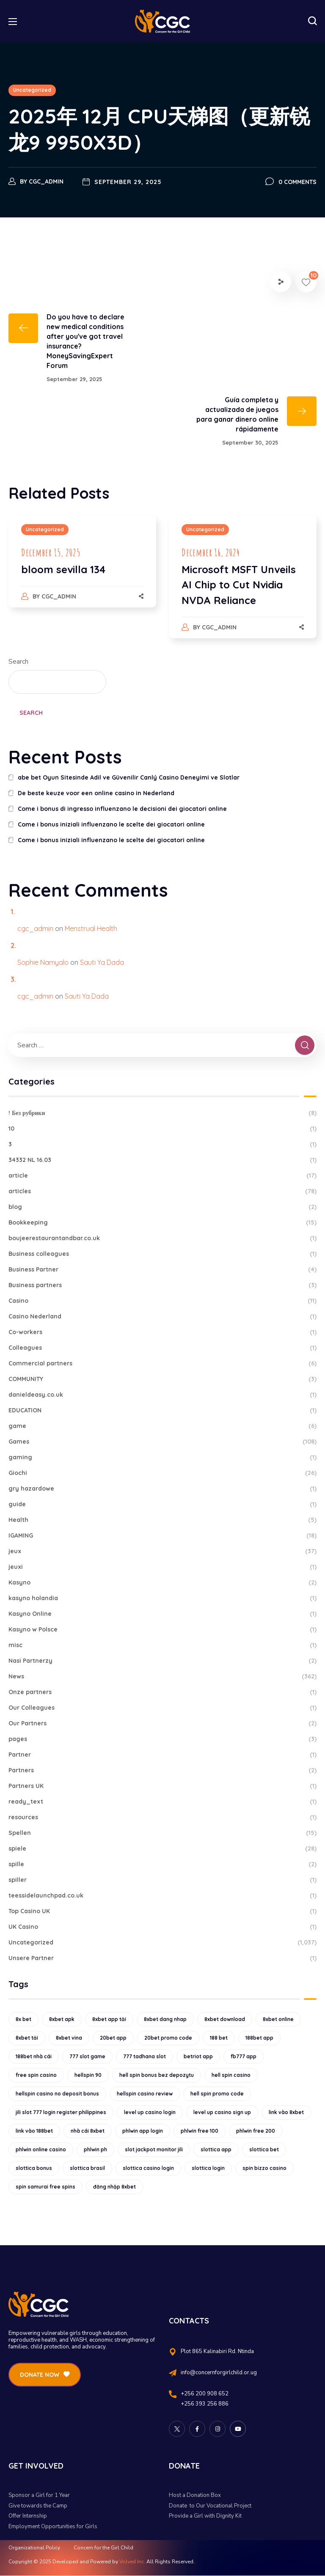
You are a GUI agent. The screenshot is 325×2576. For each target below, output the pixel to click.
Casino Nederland (162, 1316)
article (162, 1176)
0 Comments (297, 182)
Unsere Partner (162, 1958)
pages (162, 1739)
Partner (162, 1755)
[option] (82, 570)
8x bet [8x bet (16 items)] (23, 2019)
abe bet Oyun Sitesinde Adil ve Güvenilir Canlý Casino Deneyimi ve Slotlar (129, 777)
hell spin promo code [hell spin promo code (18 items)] (217, 2093)
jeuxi (162, 1567)
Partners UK (162, 1786)
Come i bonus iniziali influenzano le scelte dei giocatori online (111, 824)
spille (162, 1864)
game (162, 1426)
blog (162, 1207)
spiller (162, 1880)
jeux (162, 1551)
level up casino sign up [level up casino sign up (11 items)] (222, 2112)
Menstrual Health (91, 928)
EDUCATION (162, 1410)
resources (162, 1817)
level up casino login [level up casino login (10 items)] (150, 2112)
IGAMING (162, 1535)
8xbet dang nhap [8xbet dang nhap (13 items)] (165, 2019)
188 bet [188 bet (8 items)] (219, 2038)
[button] (312, 21)
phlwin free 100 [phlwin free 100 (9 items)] (199, 2131)
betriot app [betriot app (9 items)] (198, 2056)
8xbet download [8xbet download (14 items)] (224, 2019)
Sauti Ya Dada (102, 962)
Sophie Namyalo (43, 962)
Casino (162, 1301)
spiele (162, 1848)
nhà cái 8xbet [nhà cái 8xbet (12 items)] (88, 2131)
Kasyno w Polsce (162, 1629)
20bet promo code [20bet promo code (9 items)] (168, 2038)
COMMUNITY (162, 1379)
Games (162, 1442)
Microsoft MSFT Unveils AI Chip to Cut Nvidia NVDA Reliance (239, 584)
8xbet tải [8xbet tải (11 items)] (27, 2038)
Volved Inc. (132, 2561)
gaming (162, 1457)
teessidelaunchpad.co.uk (162, 1895)
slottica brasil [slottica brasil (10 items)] (87, 2168)
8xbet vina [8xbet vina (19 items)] (69, 2038)
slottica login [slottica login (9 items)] (208, 2168)
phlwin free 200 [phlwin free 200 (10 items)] (255, 2131)
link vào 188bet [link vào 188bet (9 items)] (34, 2131)
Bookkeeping (162, 1222)
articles (162, 1191)
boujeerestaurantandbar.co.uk (162, 1238)
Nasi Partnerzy (162, 1661)
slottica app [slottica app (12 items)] (216, 2149)
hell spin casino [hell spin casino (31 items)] (231, 2075)
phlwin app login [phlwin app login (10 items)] (142, 2131)
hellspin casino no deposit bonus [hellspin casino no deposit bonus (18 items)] (57, 2093)
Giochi (162, 1473)
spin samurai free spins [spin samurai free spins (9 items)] (45, 2186)
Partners (162, 1770)
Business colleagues (162, 1254)
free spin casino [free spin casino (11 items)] (36, 2075)
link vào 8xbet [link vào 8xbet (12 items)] (286, 2112)
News (162, 1676)
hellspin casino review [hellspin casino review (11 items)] (145, 2093)
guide (162, 1504)
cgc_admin (46, 181)
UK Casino (162, 1927)
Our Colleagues (162, 1708)
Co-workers (162, 1332)
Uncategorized (32, 90)
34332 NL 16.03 (162, 1160)
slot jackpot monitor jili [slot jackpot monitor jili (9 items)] (154, 2149)
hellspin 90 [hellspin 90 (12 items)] (88, 2075)
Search (18, 661)
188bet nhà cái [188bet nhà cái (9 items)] (34, 2056)
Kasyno (162, 1582)
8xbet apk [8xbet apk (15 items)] (61, 2019)
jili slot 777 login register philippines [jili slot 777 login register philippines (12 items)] (61, 2112)
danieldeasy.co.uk (162, 1395)
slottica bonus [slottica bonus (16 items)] (34, 2168)
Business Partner (162, 1269)
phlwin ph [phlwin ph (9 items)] (95, 2149)
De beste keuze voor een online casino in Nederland (96, 793)
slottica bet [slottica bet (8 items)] (264, 2149)
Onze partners (162, 1692)
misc (162, 1645)
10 (162, 1129)
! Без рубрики (162, 1113)
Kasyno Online (162, 1614)
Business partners (162, 1285)
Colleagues (162, 1348)
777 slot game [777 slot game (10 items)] (87, 2056)
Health (162, 1520)
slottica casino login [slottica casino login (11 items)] (148, 2168)
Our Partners (162, 1723)
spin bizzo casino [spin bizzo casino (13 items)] (264, 2168)
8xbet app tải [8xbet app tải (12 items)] (109, 2019)
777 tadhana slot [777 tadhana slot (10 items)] (144, 2056)
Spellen (162, 1833)
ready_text (162, 1802)
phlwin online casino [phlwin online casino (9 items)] (41, 2149)
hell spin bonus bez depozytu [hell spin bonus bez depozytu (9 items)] (156, 2075)
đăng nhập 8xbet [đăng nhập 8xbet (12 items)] (114, 2186)
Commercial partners (162, 1363)
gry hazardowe (162, 1489)
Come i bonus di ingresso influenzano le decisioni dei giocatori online (122, 809)
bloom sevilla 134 (63, 569)
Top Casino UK (162, 1911)
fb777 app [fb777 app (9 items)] (243, 2056)
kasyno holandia (162, 1598)
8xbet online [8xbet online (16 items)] (278, 2019)
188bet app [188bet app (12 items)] (259, 2038)
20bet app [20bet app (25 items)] (113, 2038)
